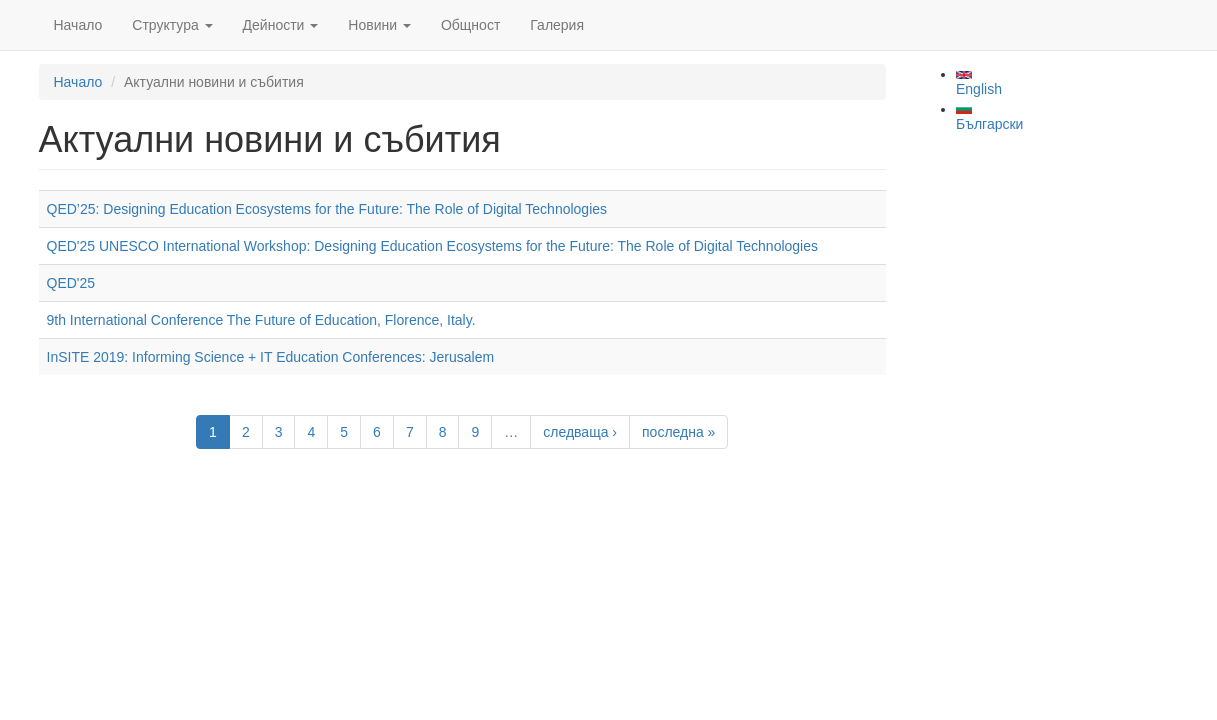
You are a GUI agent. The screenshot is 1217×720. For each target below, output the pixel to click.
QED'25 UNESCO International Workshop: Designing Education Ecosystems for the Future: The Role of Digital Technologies (433, 246)
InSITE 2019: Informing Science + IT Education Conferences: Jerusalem (271, 357)
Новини (379, 25)
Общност (470, 25)
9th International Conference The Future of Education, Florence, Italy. (261, 320)
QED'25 (71, 283)
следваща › (580, 432)
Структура (172, 25)
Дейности (281, 25)
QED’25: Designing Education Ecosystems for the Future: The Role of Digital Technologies (327, 209)
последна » (678, 432)
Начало (78, 25)
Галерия (557, 25)
